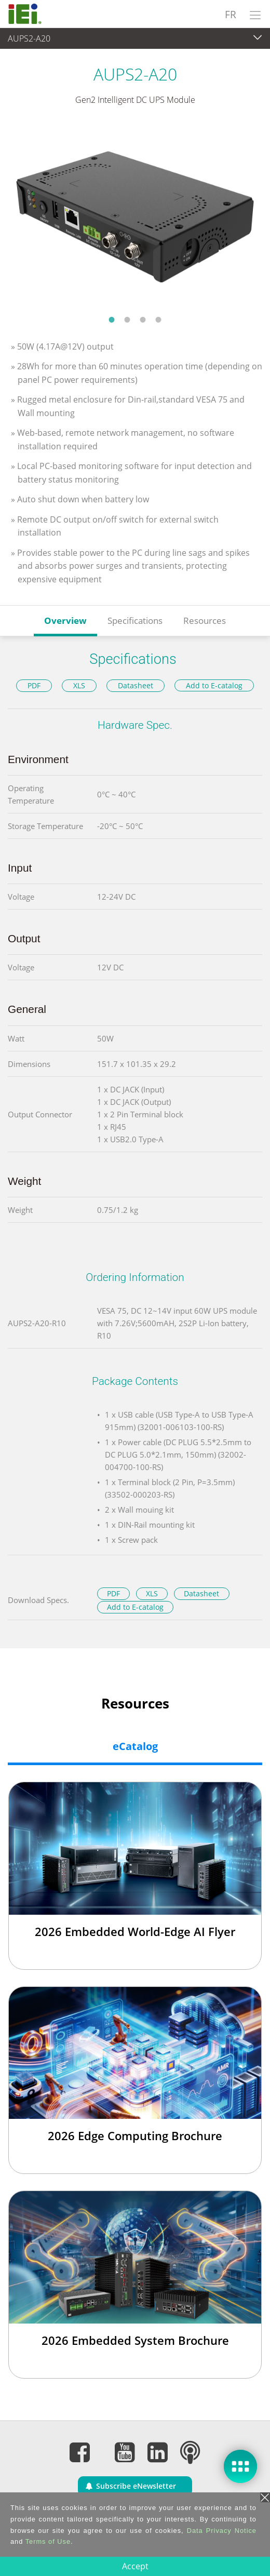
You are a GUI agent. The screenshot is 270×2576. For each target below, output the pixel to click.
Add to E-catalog (214, 685)
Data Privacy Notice (221, 2530)
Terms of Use (48, 2541)
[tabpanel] (135, 217)
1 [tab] (111, 319)
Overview (65, 620)
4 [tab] (158, 319)
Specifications (135, 620)
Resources (204, 620)
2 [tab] (127, 319)
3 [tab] (143, 319)
